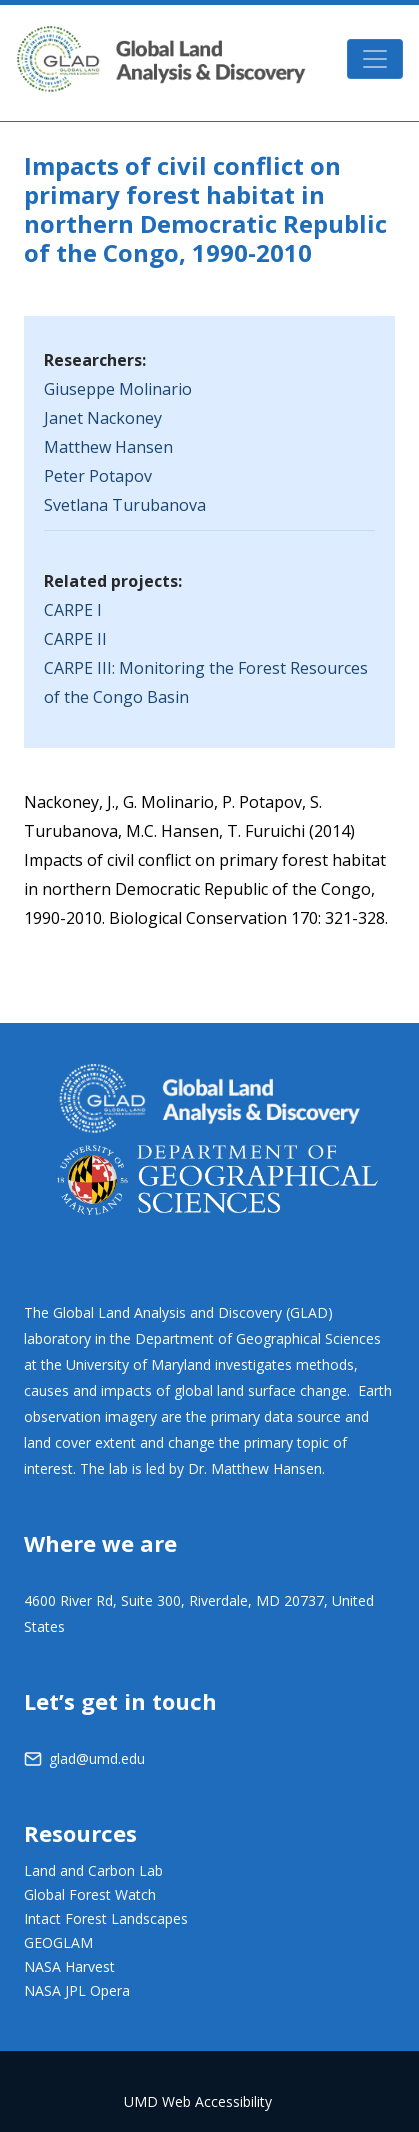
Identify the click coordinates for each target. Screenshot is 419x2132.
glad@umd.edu (97, 1758)
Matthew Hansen (108, 447)
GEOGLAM (58, 1942)
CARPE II (75, 639)
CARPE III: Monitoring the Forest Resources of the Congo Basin (206, 682)
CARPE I (73, 610)
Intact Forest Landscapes (106, 1918)
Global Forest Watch (90, 1894)
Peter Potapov (98, 476)
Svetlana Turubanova (125, 505)
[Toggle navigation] (375, 59)
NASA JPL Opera (77, 1990)
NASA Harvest (69, 1966)
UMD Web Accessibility (198, 2101)
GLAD (161, 59)
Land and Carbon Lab (93, 1870)
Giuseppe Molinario (118, 389)
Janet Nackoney (103, 418)
